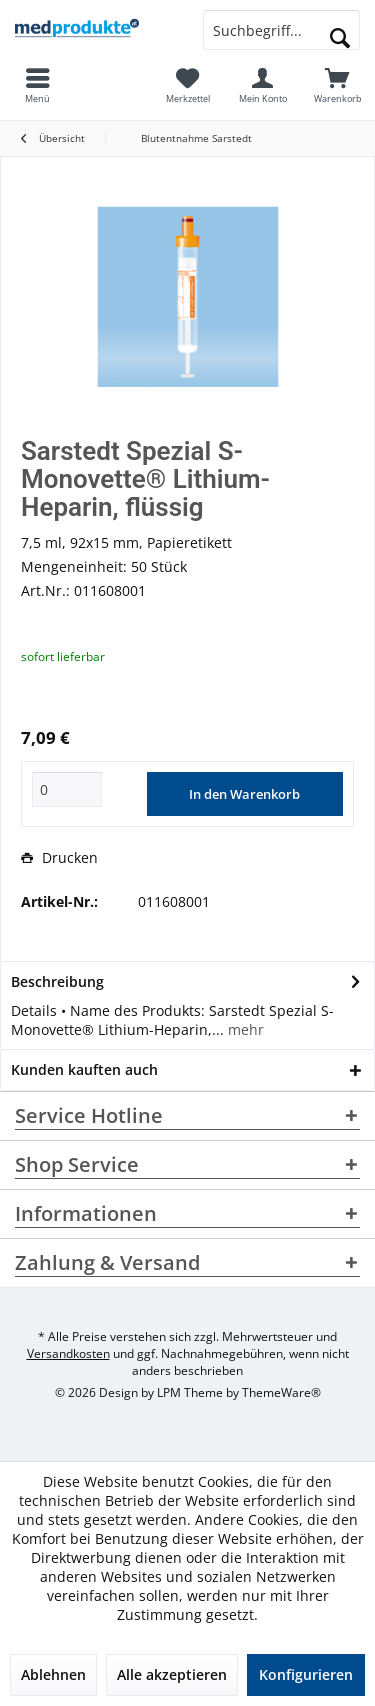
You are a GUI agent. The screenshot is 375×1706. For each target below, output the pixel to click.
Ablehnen (53, 1674)
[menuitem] (337, 85)
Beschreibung (57, 981)
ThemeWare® (281, 1392)
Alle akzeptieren (172, 1674)
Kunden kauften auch (84, 1069)
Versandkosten (68, 1353)
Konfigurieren (306, 1674)
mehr (244, 1029)
